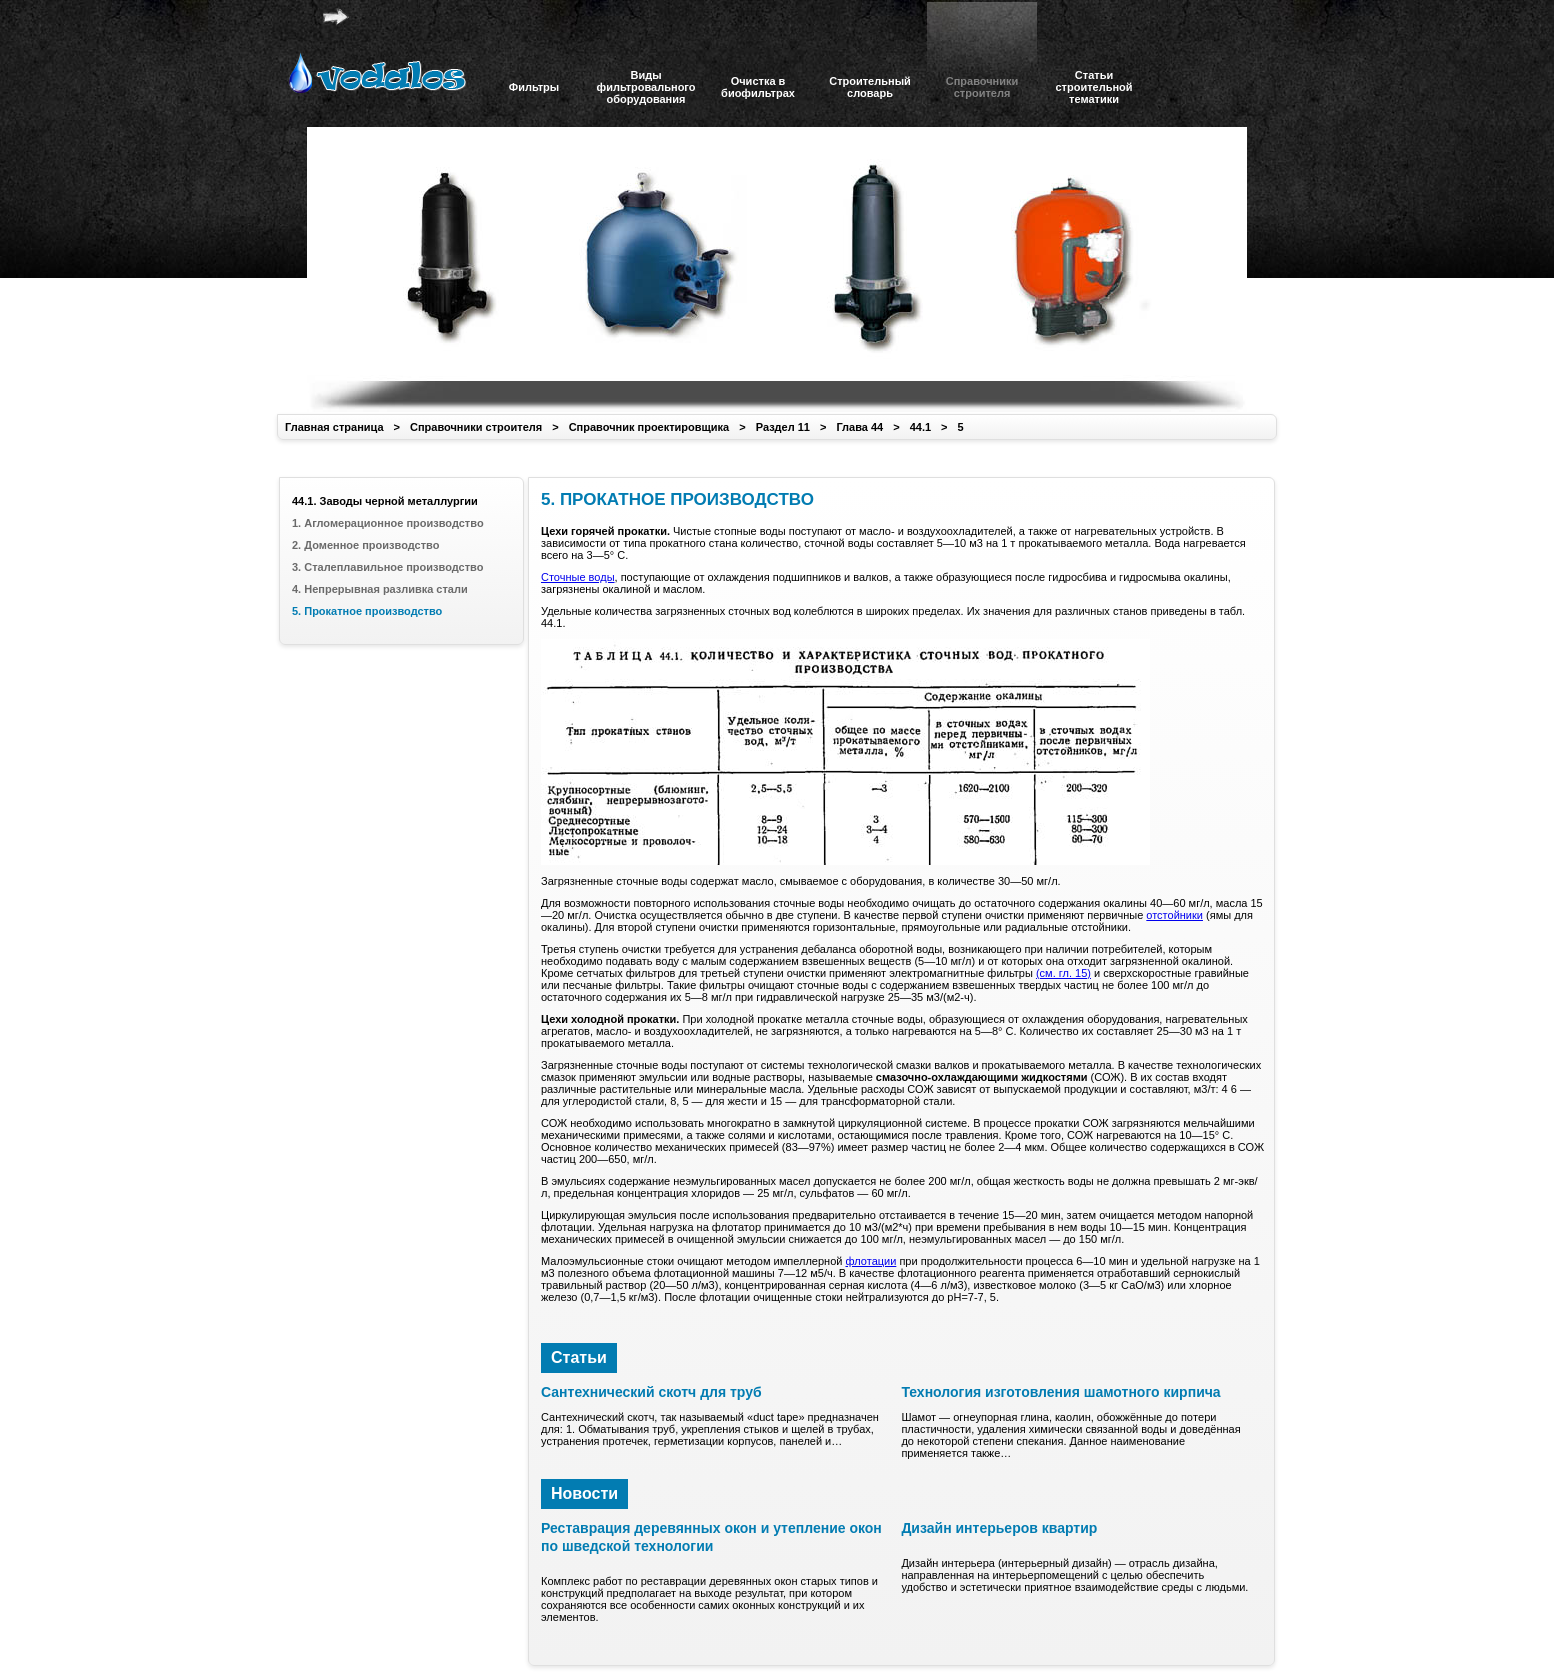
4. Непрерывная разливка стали (380, 589)
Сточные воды (578, 577)
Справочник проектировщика (649, 427)
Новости (584, 1493)
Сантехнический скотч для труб (651, 1392)
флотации (870, 1261)
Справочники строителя (476, 427)
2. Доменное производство (365, 545)
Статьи (579, 1357)
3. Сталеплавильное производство (387, 567)
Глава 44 (859, 427)
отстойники (1174, 915)
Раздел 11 (783, 427)
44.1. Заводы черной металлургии (385, 501)
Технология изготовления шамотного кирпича (1060, 1392)
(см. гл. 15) (1063, 973)
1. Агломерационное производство (388, 523)
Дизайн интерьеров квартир (999, 1528)
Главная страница (334, 427)
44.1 (920, 427)
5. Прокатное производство (367, 611)
